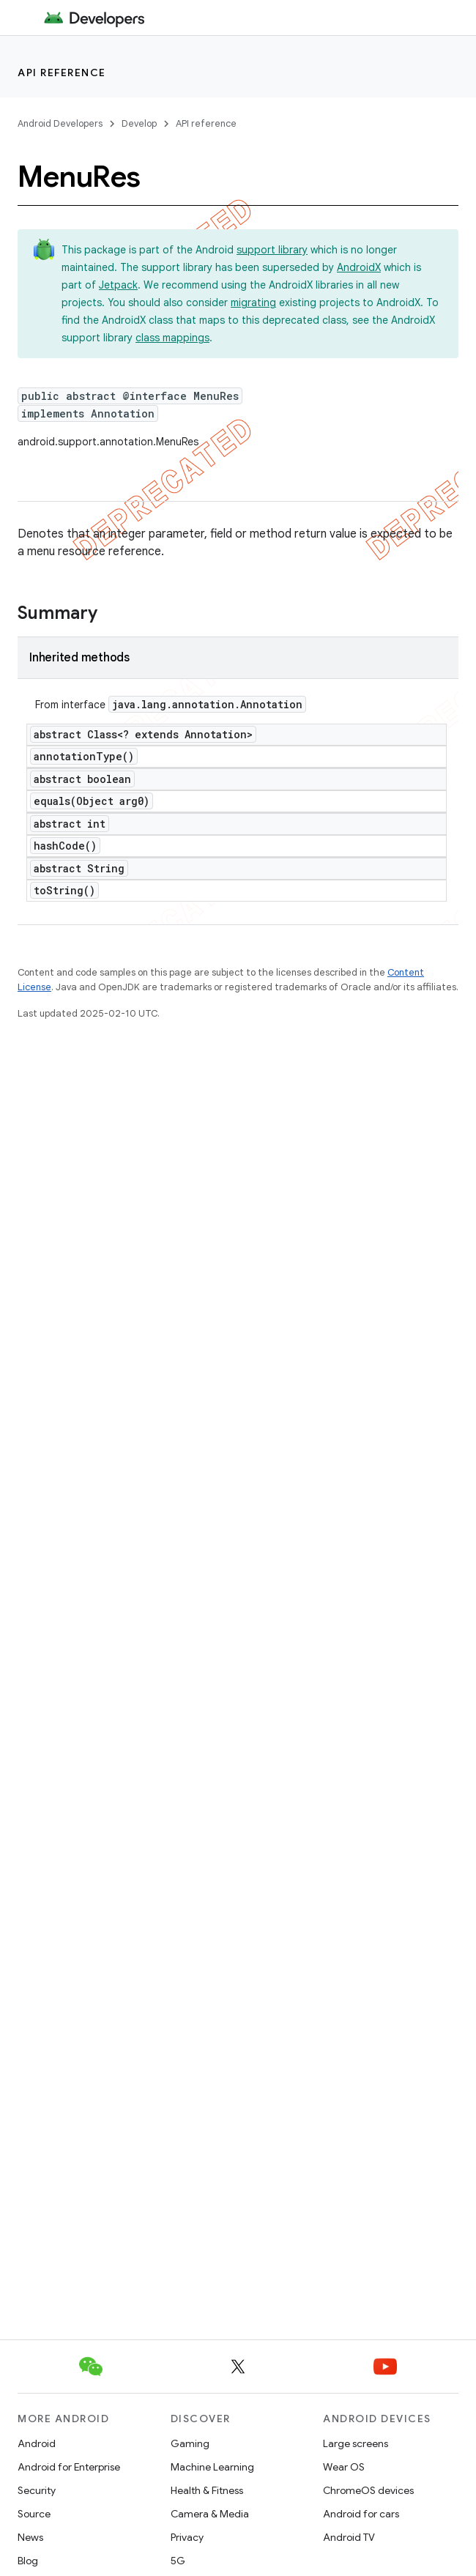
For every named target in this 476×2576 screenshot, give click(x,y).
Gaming (190, 2443)
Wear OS (344, 2466)
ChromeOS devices (368, 2490)
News (30, 2537)
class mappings (172, 337)
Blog (28, 2560)
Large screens (355, 2443)
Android (37, 2443)
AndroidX (359, 267)
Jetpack (118, 285)
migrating (253, 302)
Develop (139, 123)
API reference (62, 72)
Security (37, 2490)
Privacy (187, 2537)
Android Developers (60, 123)
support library (272, 249)
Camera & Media (210, 2513)
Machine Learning (212, 2466)
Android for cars (361, 2513)
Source (34, 2513)
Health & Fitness (207, 2490)
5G (178, 2560)
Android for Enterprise (69, 2466)
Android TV (349, 2537)
